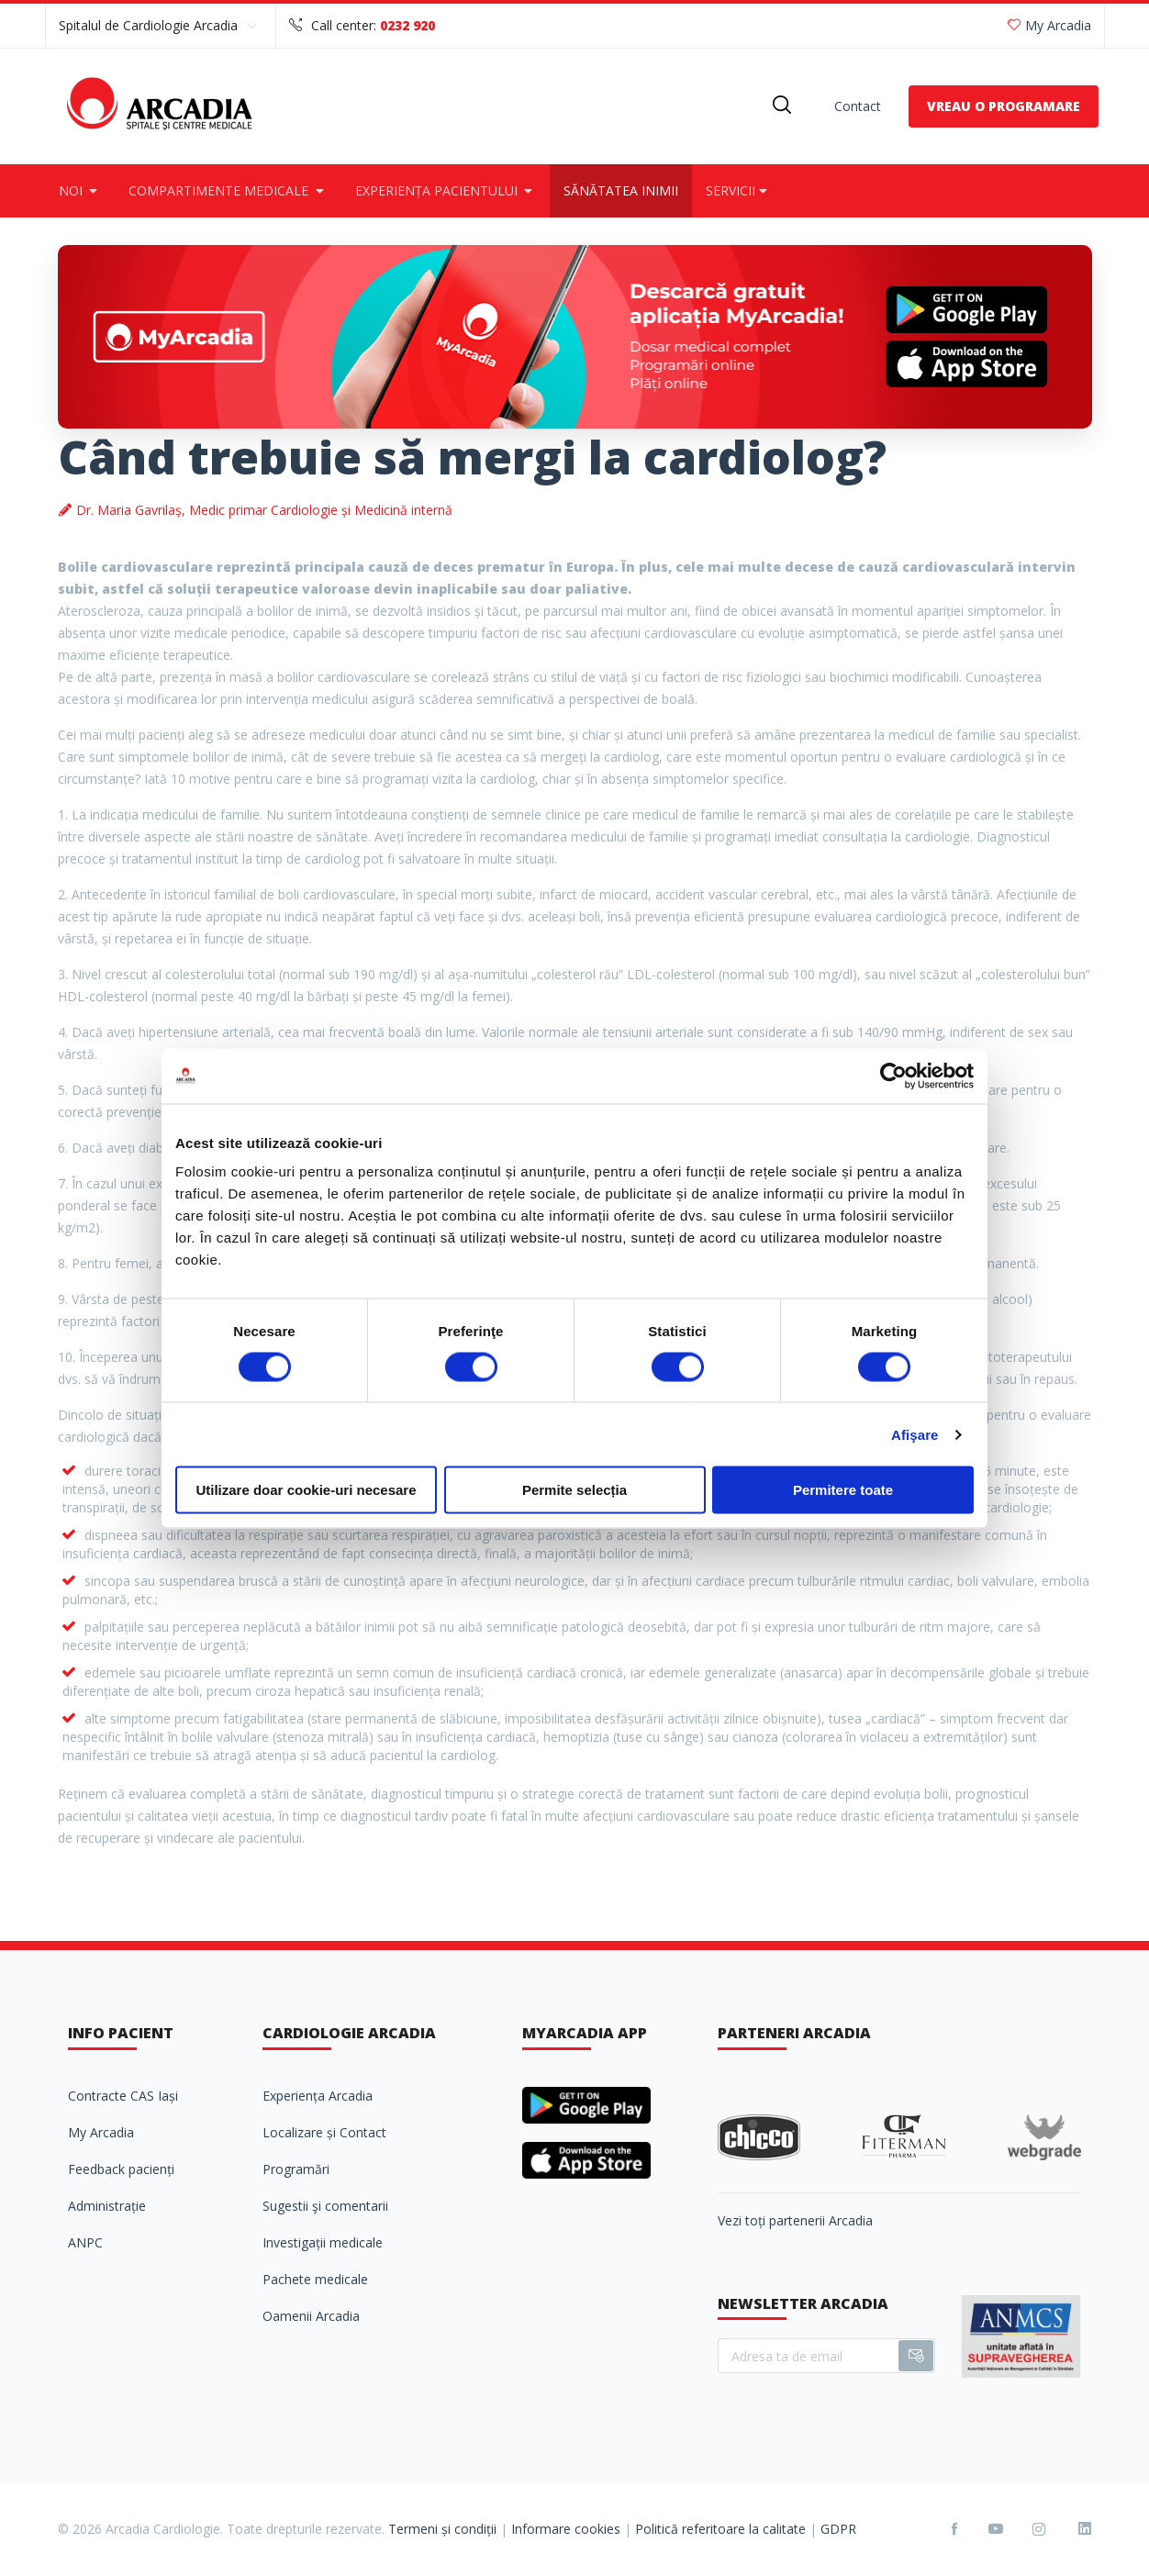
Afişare (915, 1434)
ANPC (85, 2242)
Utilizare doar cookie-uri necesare (305, 1490)
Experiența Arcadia (317, 2095)
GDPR (838, 2528)
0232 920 (407, 25)
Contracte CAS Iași (123, 2095)
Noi (80, 190)
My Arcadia (1049, 25)
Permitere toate (843, 1490)
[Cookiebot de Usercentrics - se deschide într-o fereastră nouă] (893, 1075)
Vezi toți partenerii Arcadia (795, 2220)
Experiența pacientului (446, 190)
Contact (857, 106)
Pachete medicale (315, 2279)
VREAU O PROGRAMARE (1003, 106)
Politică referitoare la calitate (720, 2528)
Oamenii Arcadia (311, 2316)
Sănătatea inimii (620, 190)
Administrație (107, 2205)
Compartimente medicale (228, 190)
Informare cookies (565, 2528)
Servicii (738, 190)
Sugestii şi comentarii (325, 2205)
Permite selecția (574, 1490)
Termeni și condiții (442, 2528)
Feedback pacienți (121, 2169)
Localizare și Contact (324, 2132)
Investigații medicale (322, 2242)
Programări (295, 2169)
